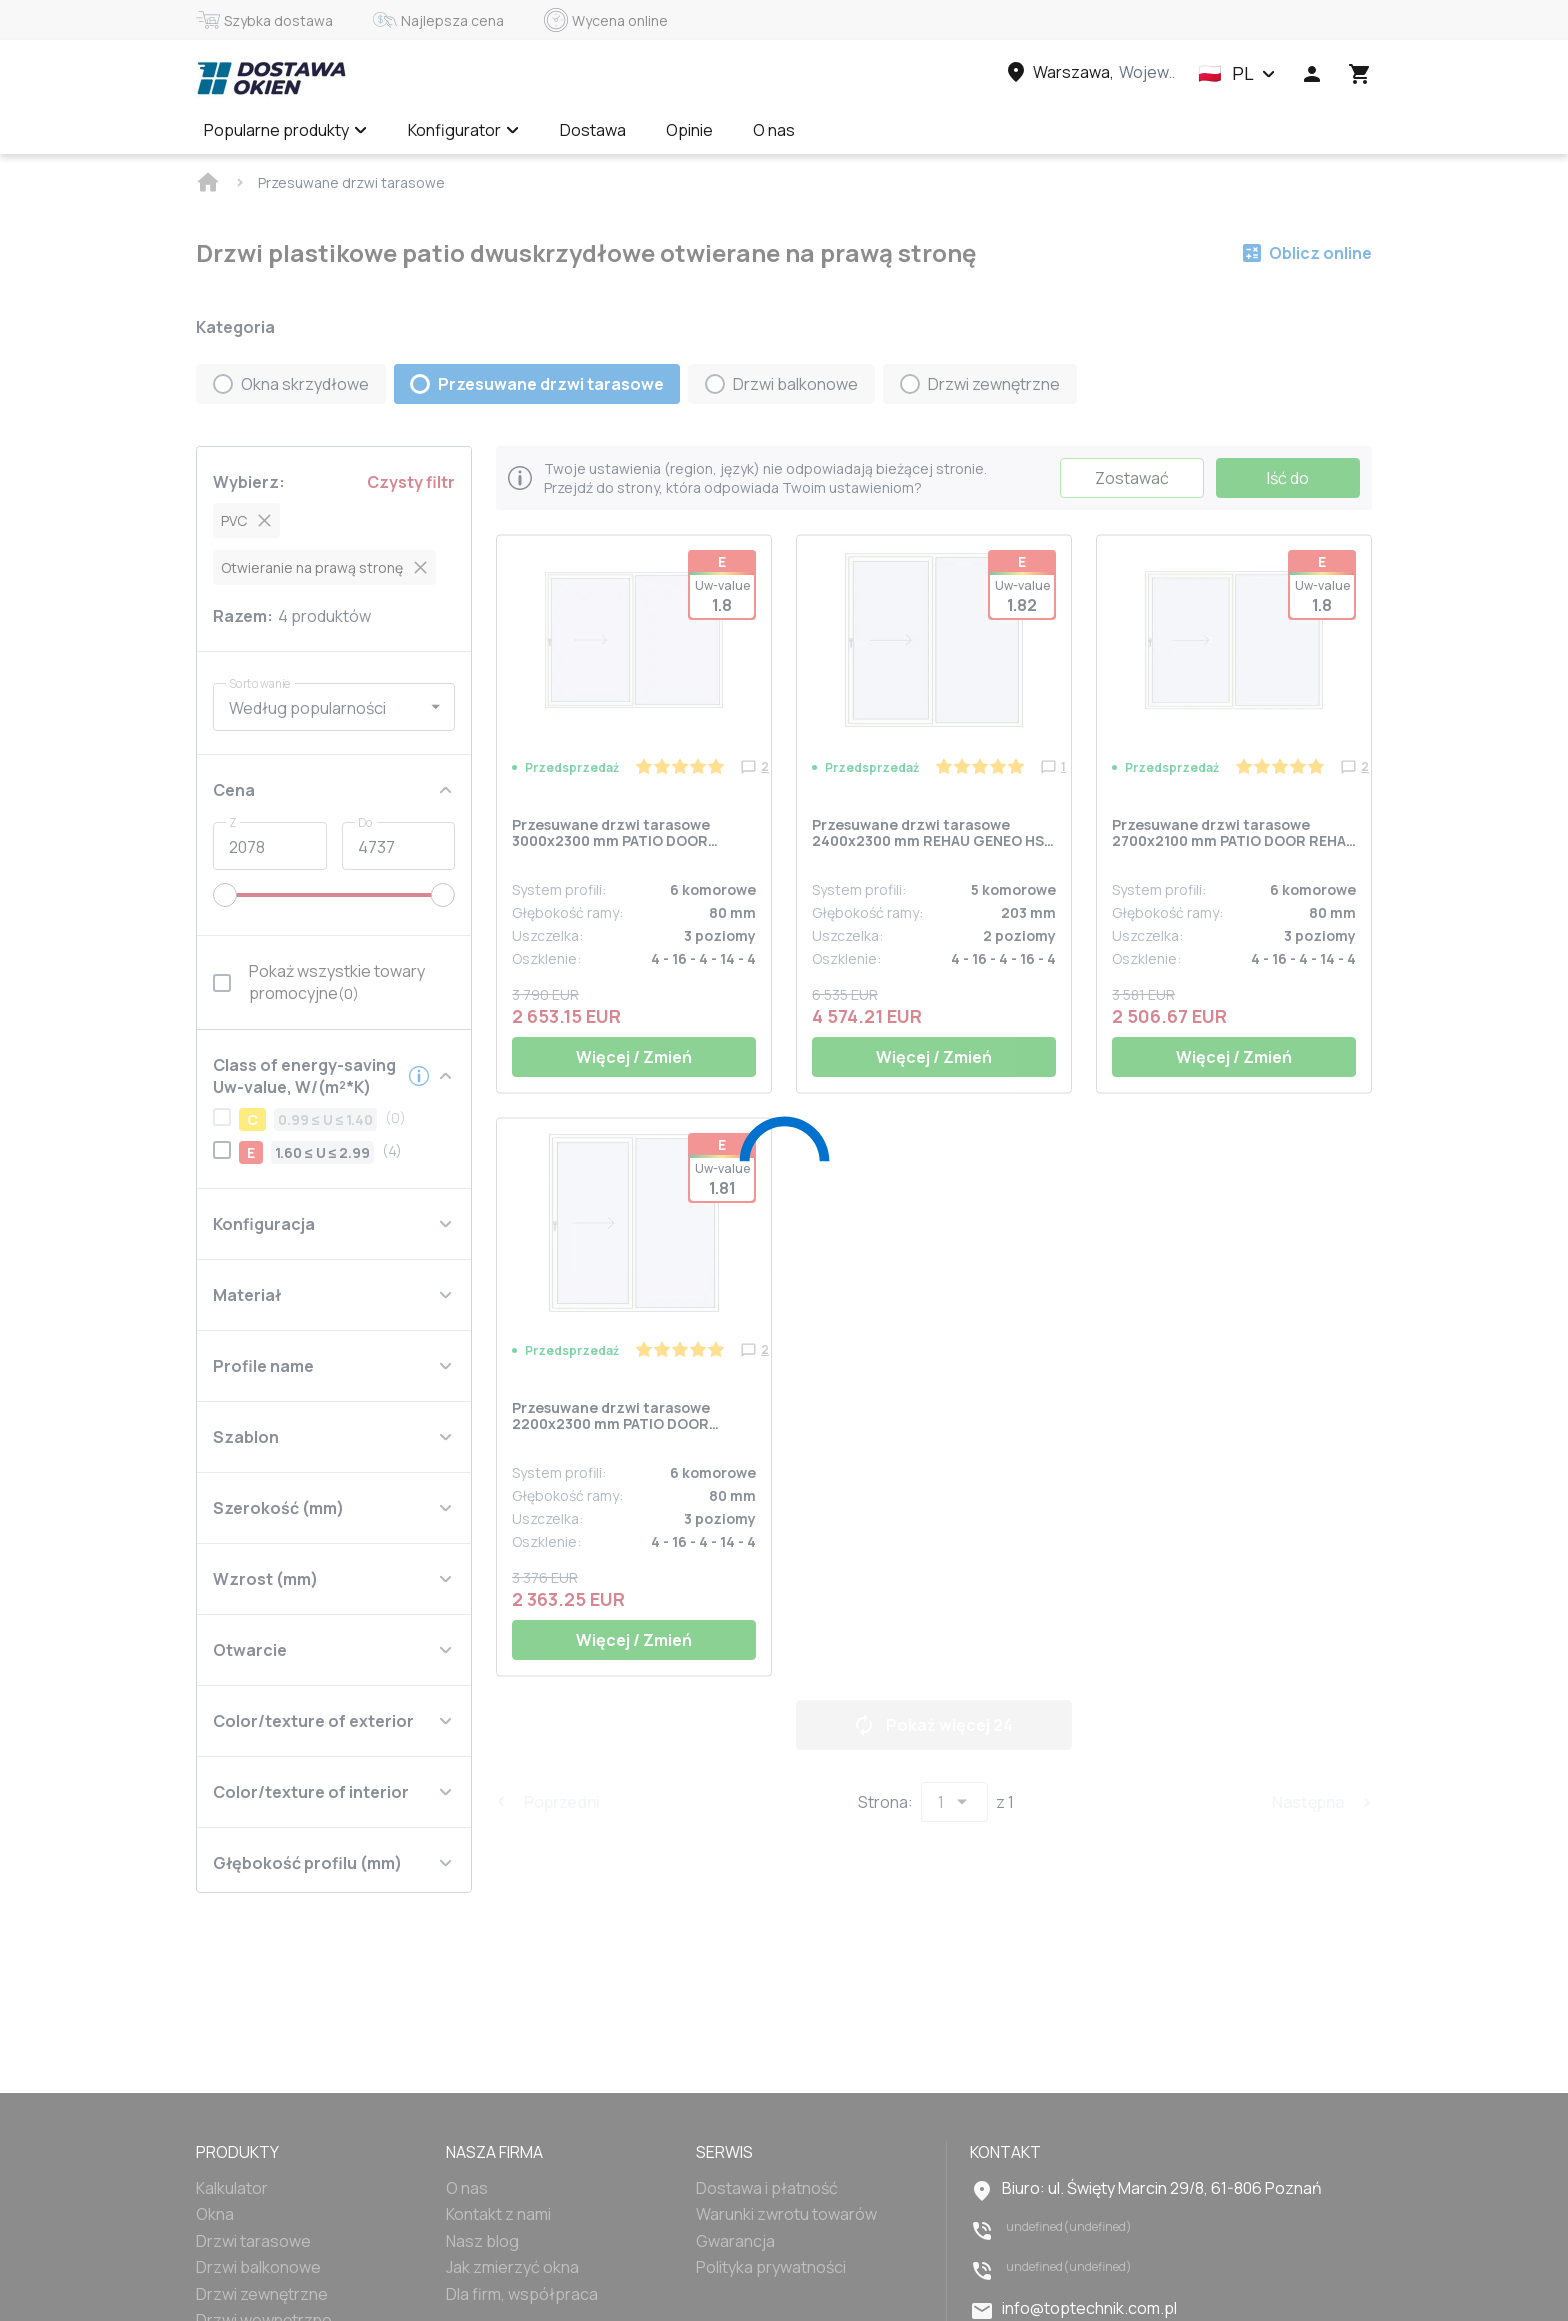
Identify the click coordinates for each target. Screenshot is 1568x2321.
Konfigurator (464, 130)
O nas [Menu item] (774, 130)
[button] (1237, 74)
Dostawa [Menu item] (593, 130)
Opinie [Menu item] (689, 130)
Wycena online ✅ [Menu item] (900, 130)
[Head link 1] (271, 78)
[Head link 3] (1089, 72)
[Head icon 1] (1312, 74)
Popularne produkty (286, 130)
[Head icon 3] (1360, 74)
